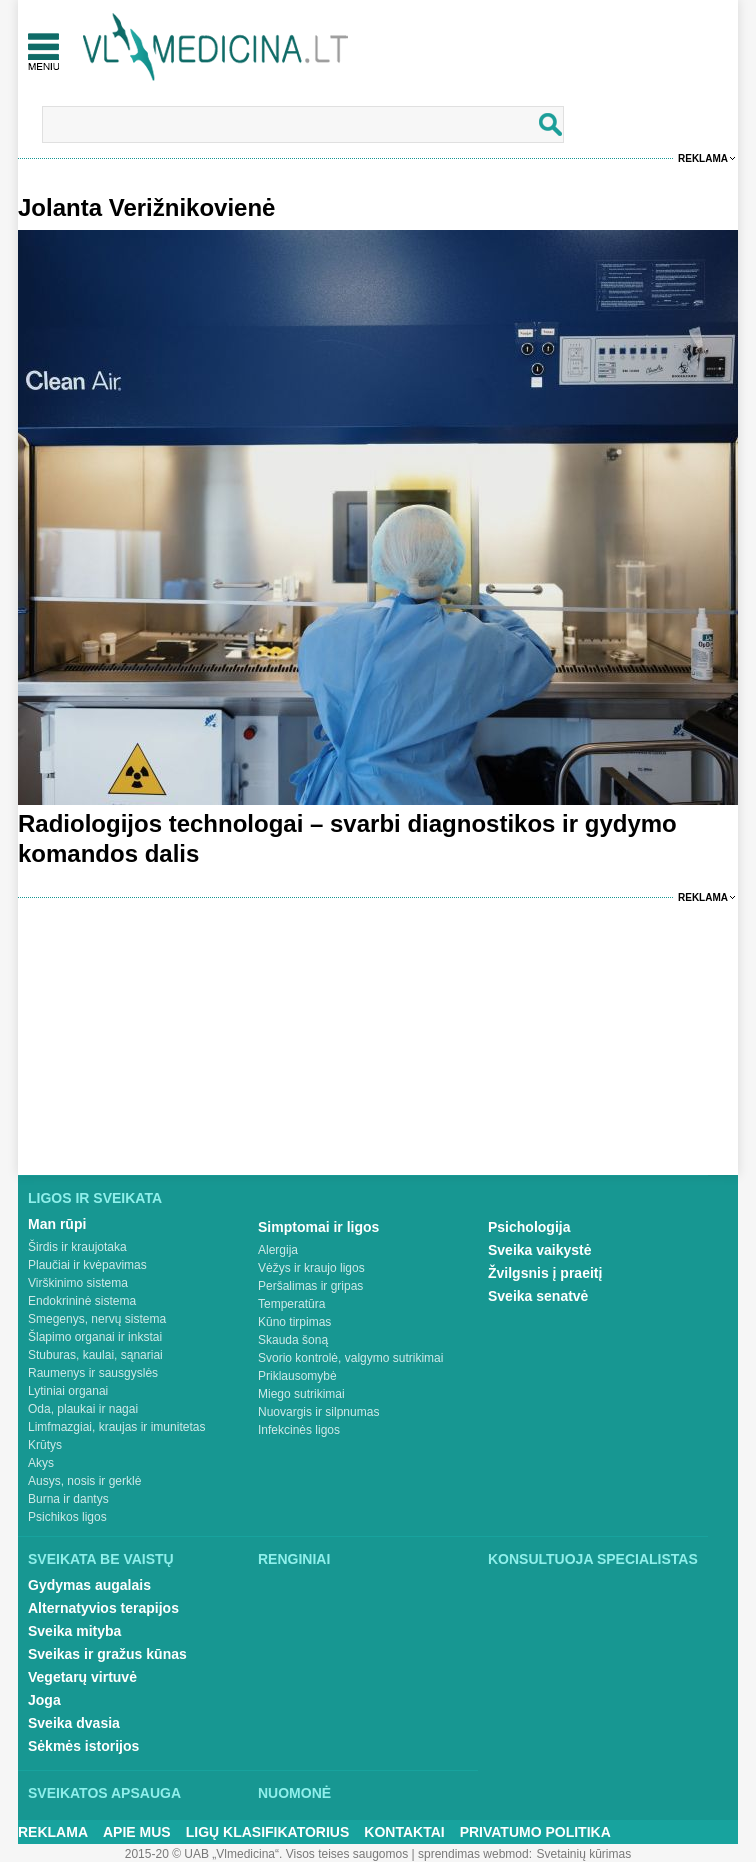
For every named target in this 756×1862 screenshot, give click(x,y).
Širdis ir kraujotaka (77, 1247)
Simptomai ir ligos (318, 1227)
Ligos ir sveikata (95, 1198)
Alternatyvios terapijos (103, 1608)
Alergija (278, 1250)
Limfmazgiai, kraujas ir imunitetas (116, 1427)
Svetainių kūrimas (584, 1854)
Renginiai (294, 1559)
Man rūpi (57, 1224)
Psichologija (529, 1227)
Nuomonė (294, 1793)
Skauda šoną (293, 1340)
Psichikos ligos (67, 1517)
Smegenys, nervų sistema (97, 1319)
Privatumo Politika (535, 1832)
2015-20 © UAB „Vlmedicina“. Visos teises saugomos (266, 1854)
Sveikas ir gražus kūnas (107, 1654)
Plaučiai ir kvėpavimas (87, 1265)
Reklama (703, 158)
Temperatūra (291, 1304)
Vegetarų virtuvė (82, 1677)
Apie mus (137, 1832)
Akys (41, 1463)
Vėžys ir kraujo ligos (311, 1268)
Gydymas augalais (89, 1585)
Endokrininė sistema (82, 1301)
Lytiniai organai (68, 1391)
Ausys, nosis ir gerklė (84, 1481)
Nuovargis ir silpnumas (318, 1412)
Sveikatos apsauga (104, 1793)
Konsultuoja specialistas (593, 1559)
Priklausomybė (297, 1376)
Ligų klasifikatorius (268, 1832)
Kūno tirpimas (294, 1322)
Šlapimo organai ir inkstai (95, 1337)
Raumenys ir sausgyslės (93, 1373)
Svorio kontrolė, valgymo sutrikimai (350, 1358)
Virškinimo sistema (78, 1283)
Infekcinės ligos (299, 1430)
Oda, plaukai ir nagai (83, 1409)
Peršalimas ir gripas (310, 1286)
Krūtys (45, 1445)
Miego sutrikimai (301, 1394)
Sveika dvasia (74, 1723)
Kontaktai (404, 1832)
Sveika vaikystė (540, 1250)
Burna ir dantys (68, 1499)
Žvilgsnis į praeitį (545, 1273)
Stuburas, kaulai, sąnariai (95, 1355)
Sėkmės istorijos (83, 1746)
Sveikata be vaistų (101, 1559)
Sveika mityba (74, 1631)
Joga (44, 1700)
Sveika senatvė (538, 1296)
